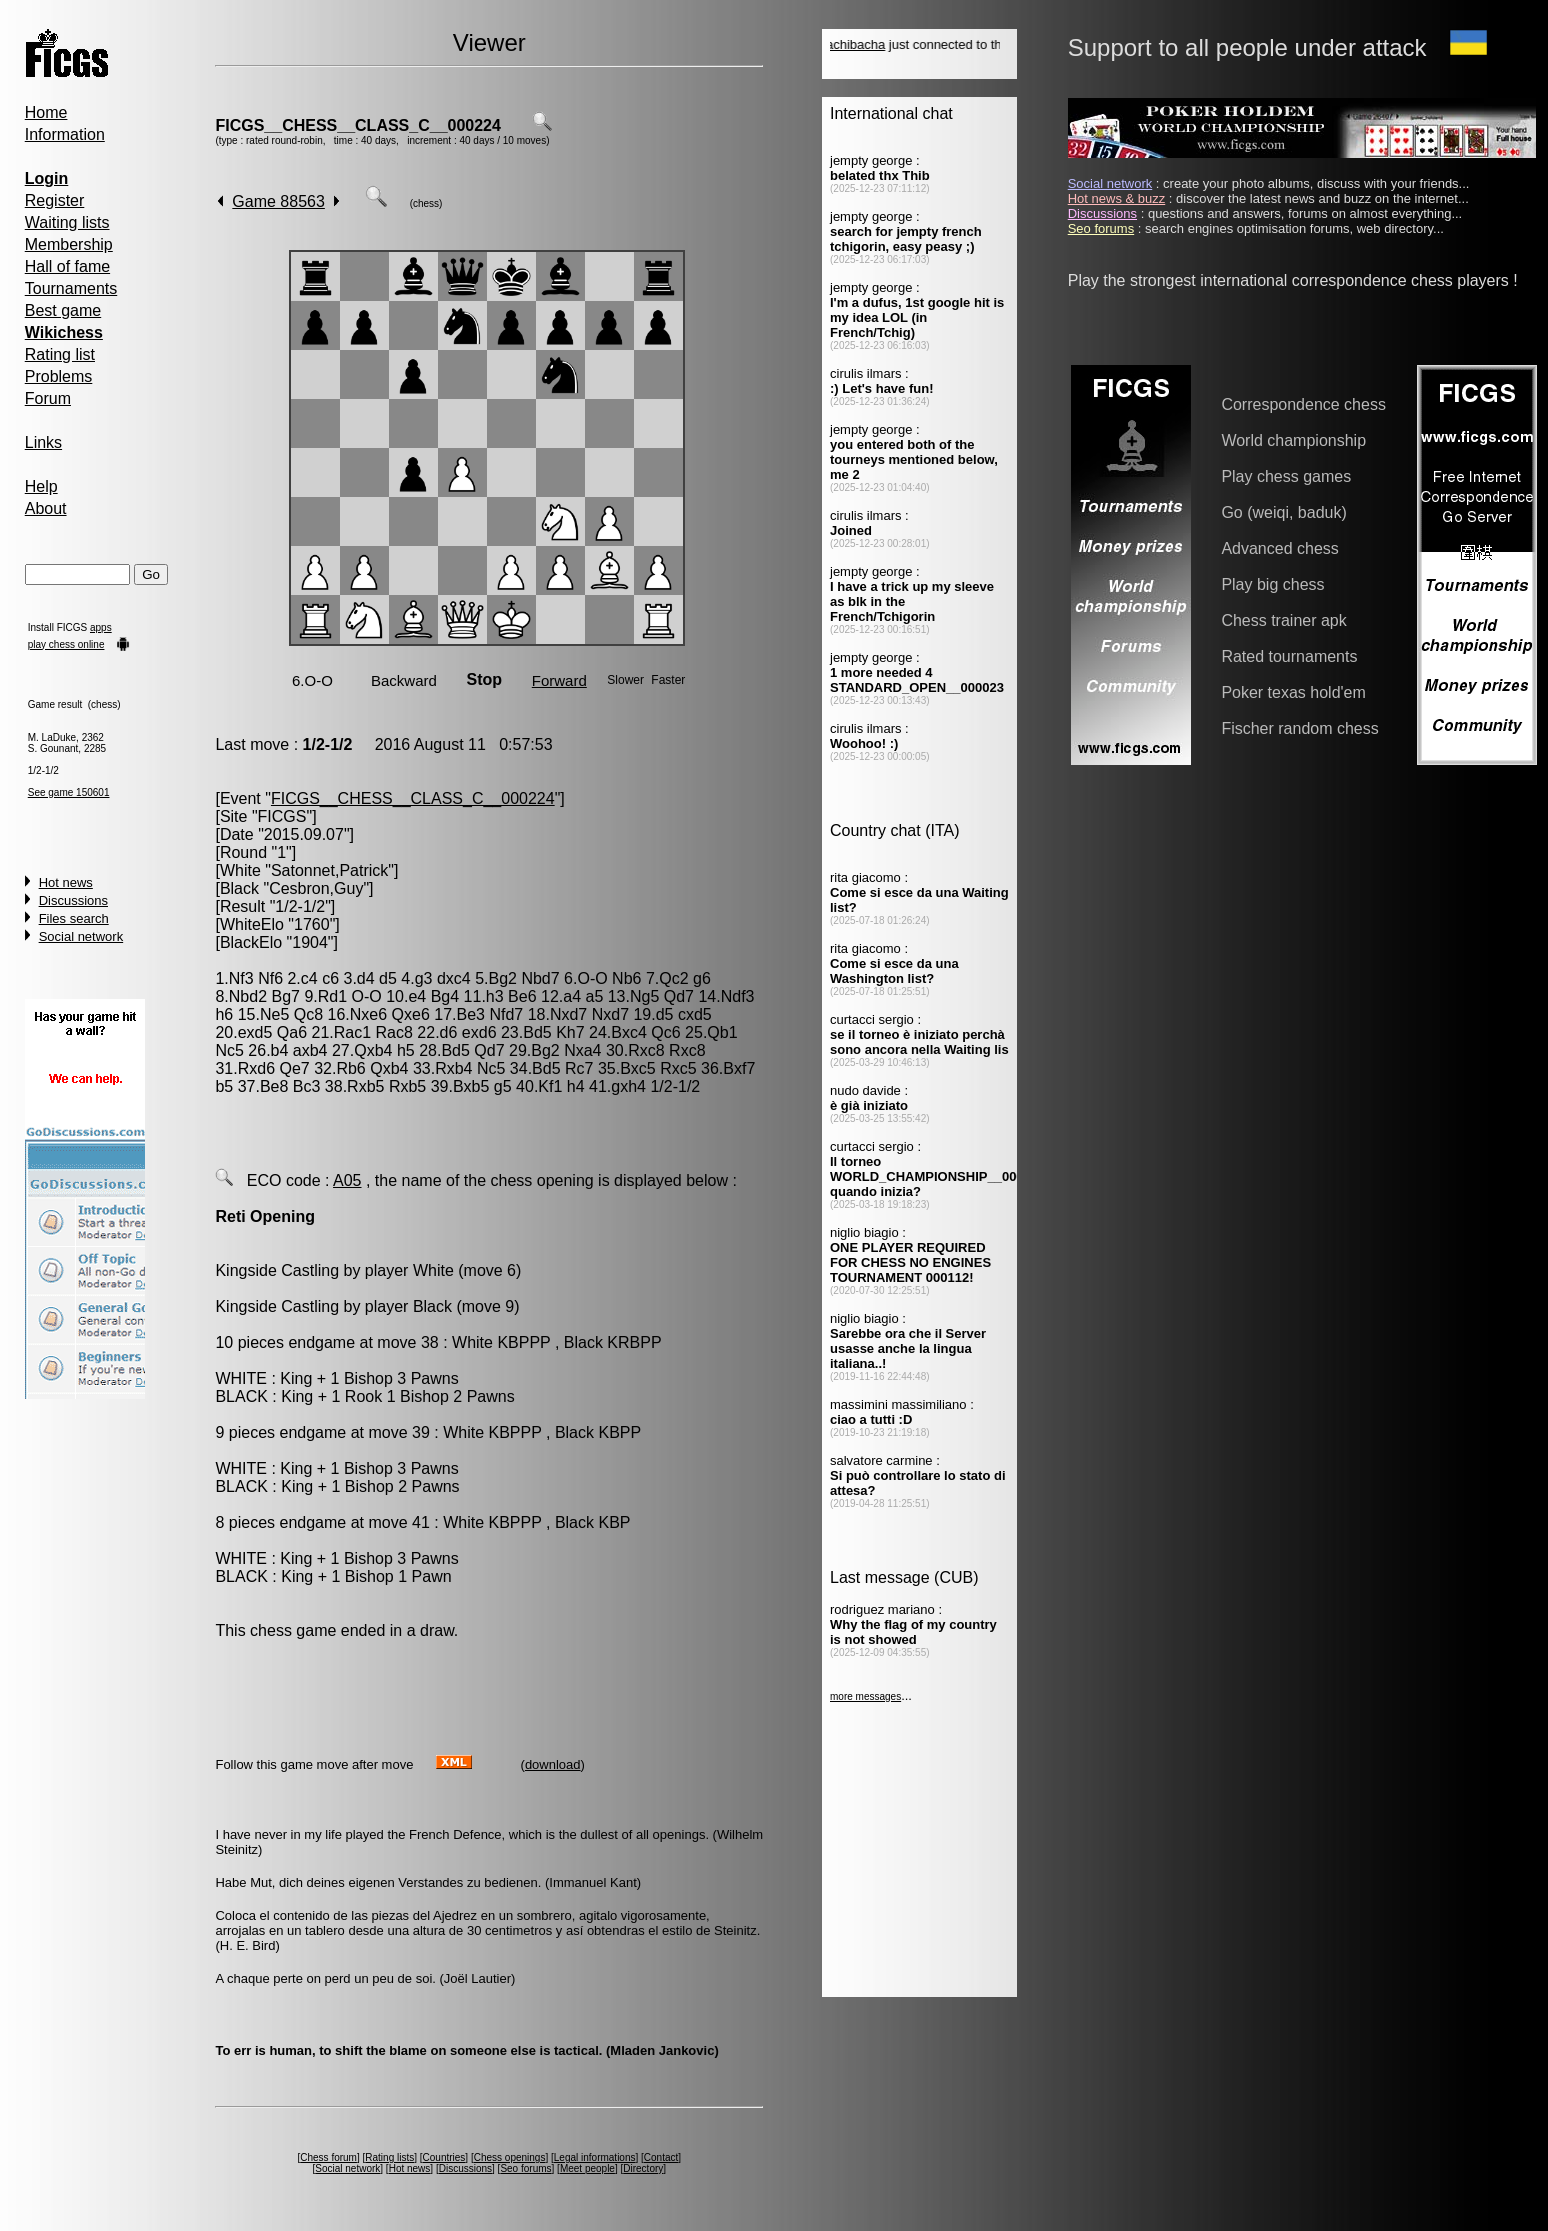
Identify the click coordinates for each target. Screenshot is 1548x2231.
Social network (81, 936)
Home (46, 112)
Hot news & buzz (1117, 198)
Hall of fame (67, 266)
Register (55, 200)
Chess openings (510, 2157)
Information (65, 134)
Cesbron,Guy (316, 888)
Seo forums (525, 2168)
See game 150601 (69, 792)
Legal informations (595, 2157)
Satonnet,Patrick (329, 870)
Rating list (60, 354)
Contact (661, 2157)
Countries (444, 2157)
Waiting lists (67, 222)
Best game (63, 310)
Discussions (73, 900)
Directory (643, 2168)
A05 (347, 1180)
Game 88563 (278, 201)
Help (41, 486)
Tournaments (71, 288)
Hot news (66, 882)
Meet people (587, 2168)
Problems (59, 376)
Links (43, 442)
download (553, 1764)
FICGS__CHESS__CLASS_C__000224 (357, 125)
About (46, 508)
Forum (48, 398)
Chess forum (328, 2157)
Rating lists (389, 2157)
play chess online (66, 644)
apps (101, 627)
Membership (69, 244)
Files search (74, 918)
